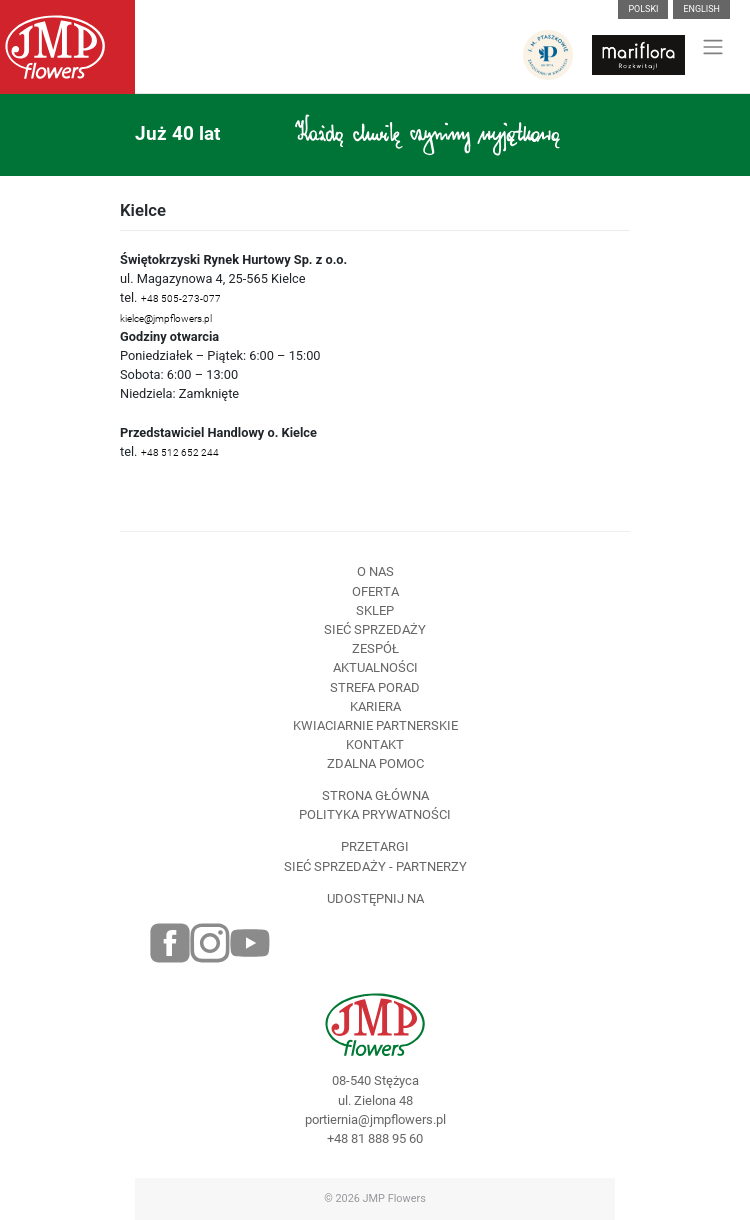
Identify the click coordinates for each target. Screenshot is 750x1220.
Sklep (375, 610)
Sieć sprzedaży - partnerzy (375, 866)
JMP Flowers (394, 1198)
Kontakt (375, 744)
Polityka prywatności (375, 814)
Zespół (375, 648)
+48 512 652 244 (180, 452)
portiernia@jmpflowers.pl (375, 1119)
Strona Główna (375, 795)
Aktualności (375, 667)
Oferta (375, 591)
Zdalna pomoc (375, 763)
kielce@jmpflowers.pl (166, 318)
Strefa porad (375, 687)
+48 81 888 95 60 (375, 1138)
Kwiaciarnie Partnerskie (375, 725)
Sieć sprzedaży (375, 629)
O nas (375, 571)
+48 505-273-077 (181, 298)
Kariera (375, 706)
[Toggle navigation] (713, 47)
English (701, 9)
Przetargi (375, 846)
